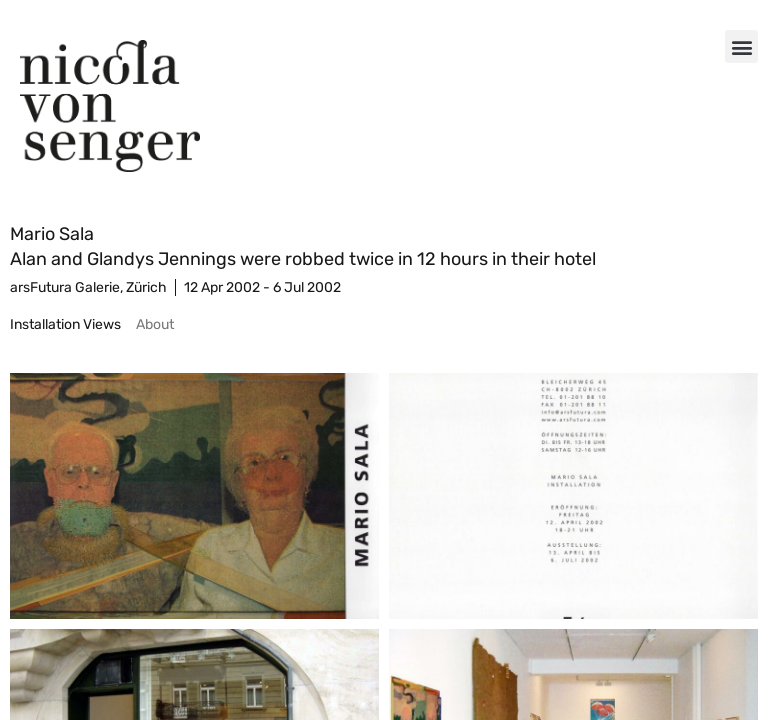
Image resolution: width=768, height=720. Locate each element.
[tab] (65, 324)
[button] (741, 46)
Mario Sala (52, 234)
